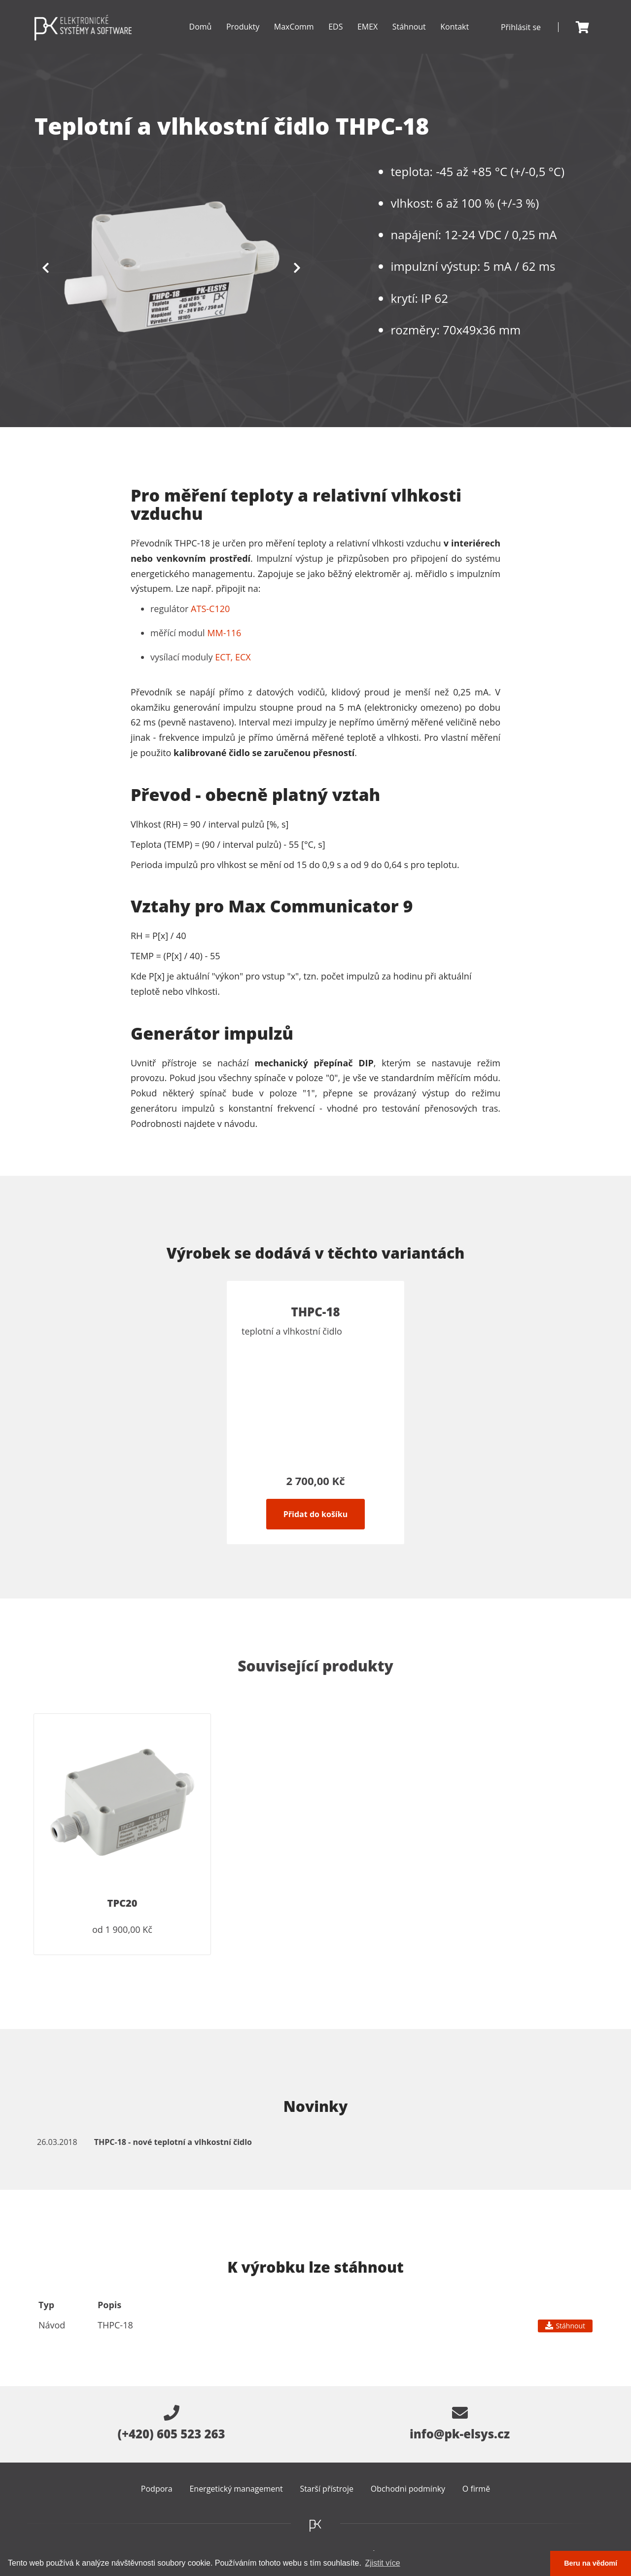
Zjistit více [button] (382, 2563)
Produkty (241, 38)
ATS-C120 (210, 609)
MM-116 (224, 633)
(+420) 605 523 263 (171, 2423)
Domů (198, 27)
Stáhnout (408, 27)
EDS (334, 38)
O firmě (476, 2488)
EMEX (366, 38)
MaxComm (293, 38)
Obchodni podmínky (408, 2488)
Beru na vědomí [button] (590, 2563)
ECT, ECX (232, 657)
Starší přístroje (326, 2488)
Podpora (157, 2488)
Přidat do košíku (315, 1514)
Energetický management (235, 2488)
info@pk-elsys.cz (460, 2423)
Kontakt (454, 27)
